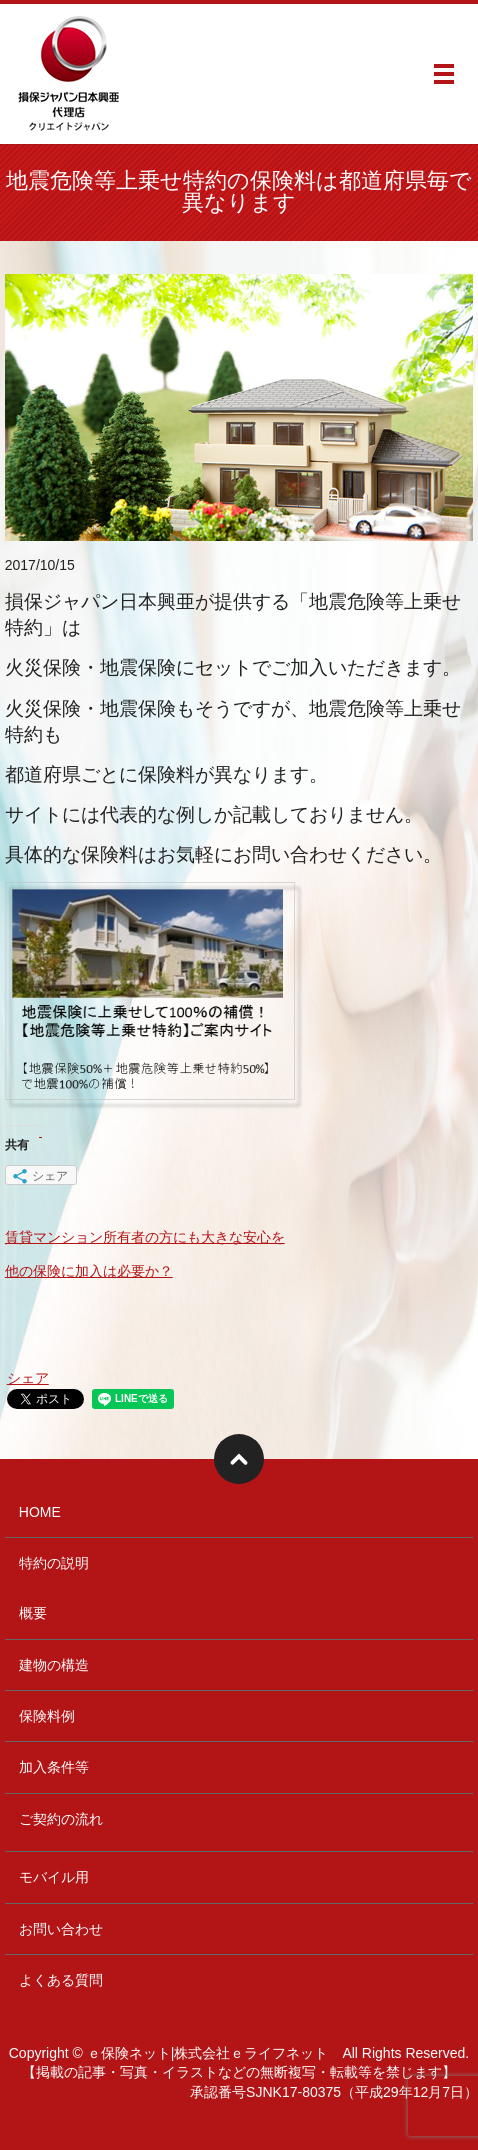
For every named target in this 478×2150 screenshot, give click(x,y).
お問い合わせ (61, 1929)
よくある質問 (61, 1980)
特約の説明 (54, 1563)
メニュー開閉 (444, 74)
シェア (28, 1378)
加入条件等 (54, 1767)
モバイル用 (54, 1877)
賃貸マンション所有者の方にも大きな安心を (145, 1237)
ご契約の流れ (61, 1819)
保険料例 (47, 1716)
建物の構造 (54, 1665)
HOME (40, 1512)
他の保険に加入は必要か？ (89, 1271)
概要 (33, 1613)
